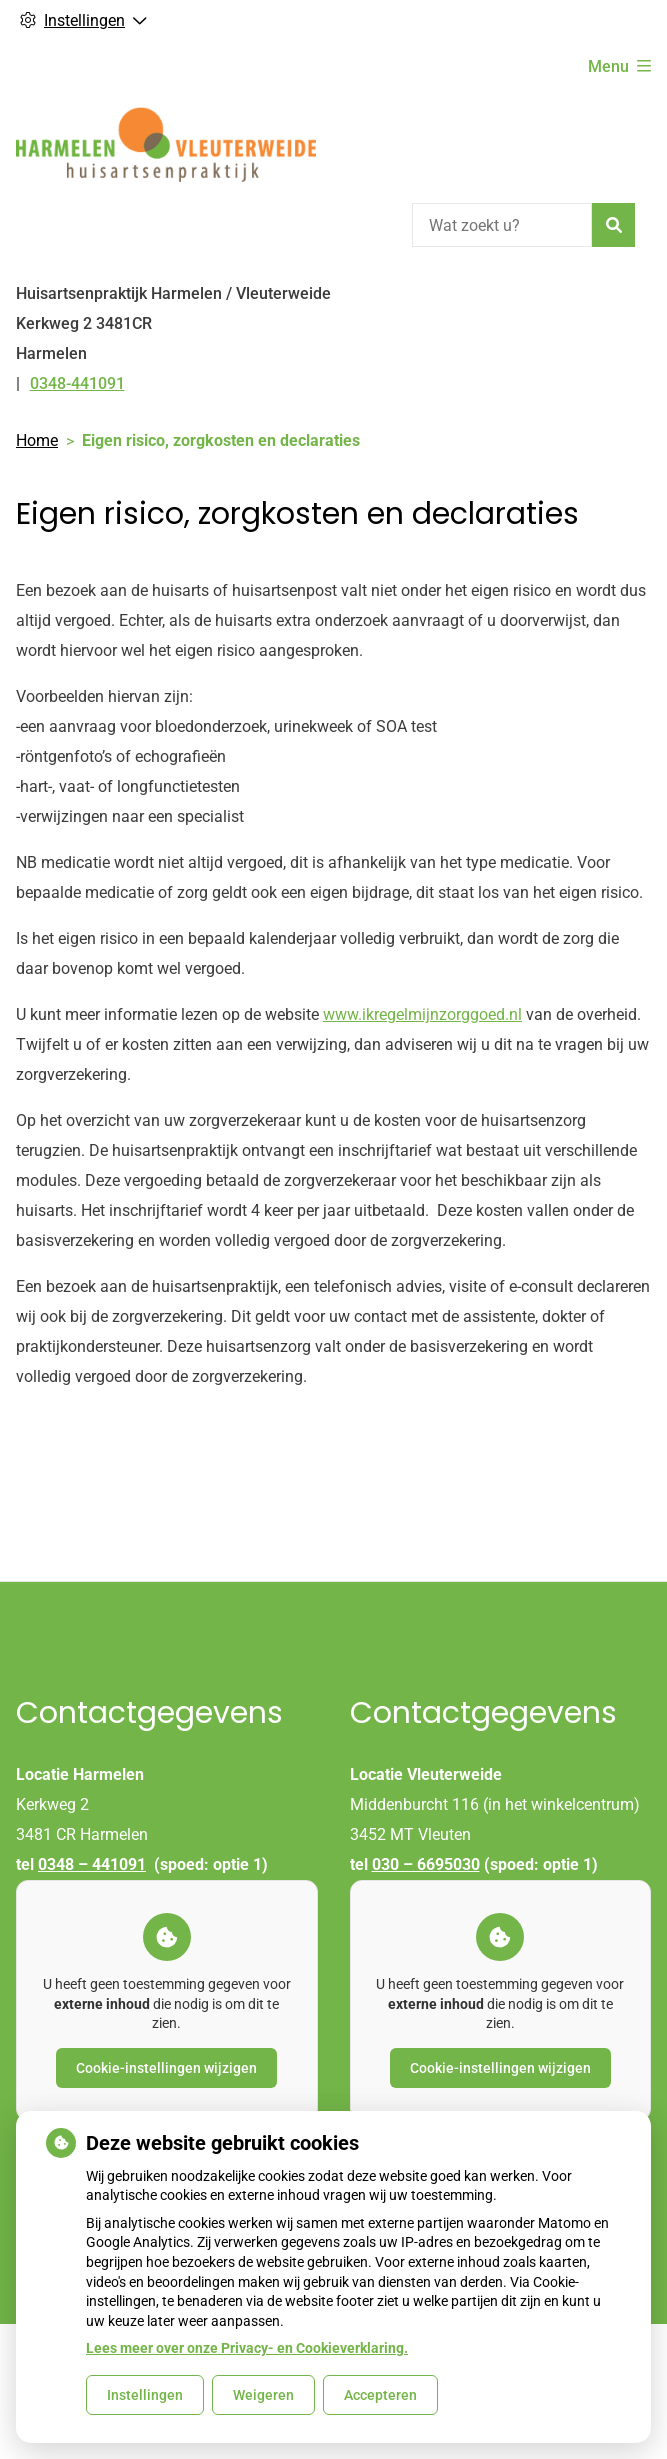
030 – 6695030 (426, 1864)
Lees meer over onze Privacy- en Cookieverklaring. (247, 2348)
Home (37, 440)
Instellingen (145, 2395)
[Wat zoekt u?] (502, 225)
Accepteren (380, 2395)
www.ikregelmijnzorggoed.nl (422, 1014)
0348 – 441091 (92, 1864)
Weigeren (263, 2395)
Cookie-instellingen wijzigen (166, 2068)
